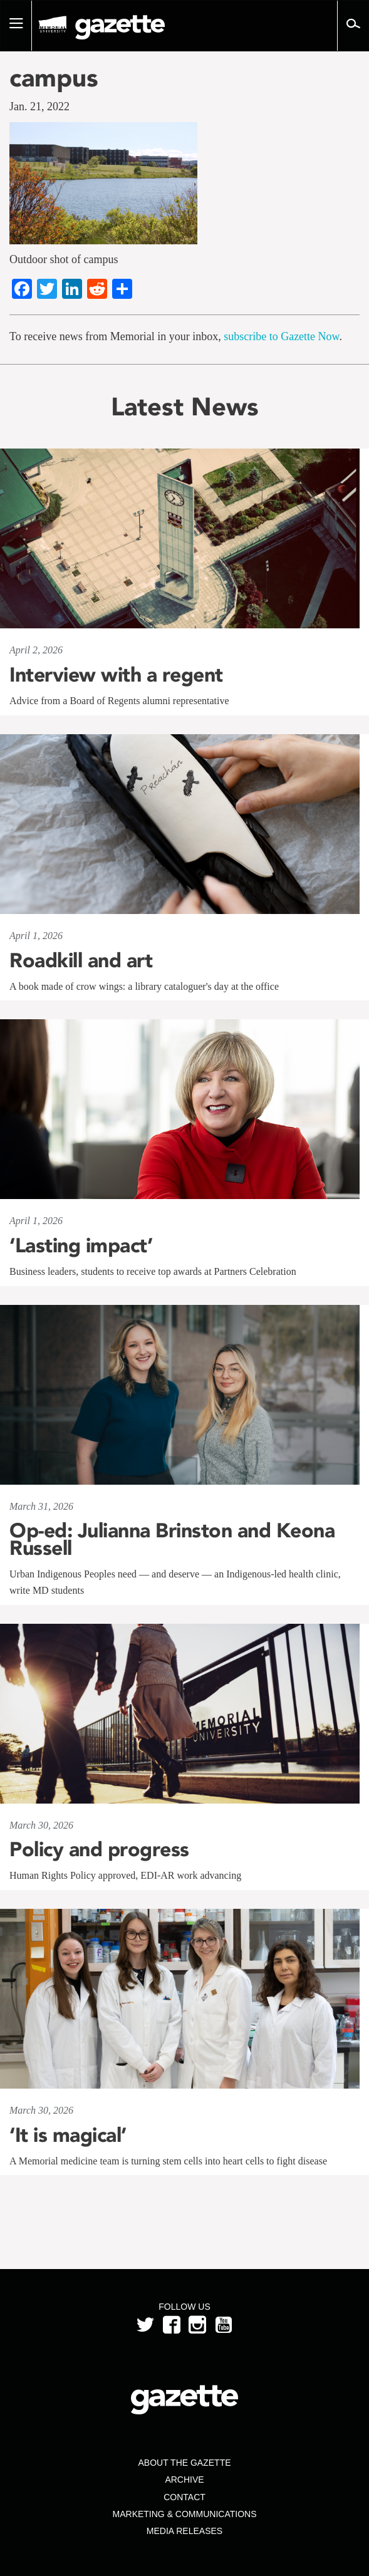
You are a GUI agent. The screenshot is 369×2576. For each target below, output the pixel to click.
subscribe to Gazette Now (281, 336)
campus (53, 77)
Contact (184, 2497)
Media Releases (184, 2531)
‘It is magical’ (68, 2135)
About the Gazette (184, 2463)
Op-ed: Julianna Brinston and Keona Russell (172, 1539)
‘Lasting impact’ (80, 1245)
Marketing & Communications (185, 2514)
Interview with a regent (116, 674)
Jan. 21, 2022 (39, 106)
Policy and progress (99, 1849)
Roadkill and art (80, 960)
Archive (184, 2480)
